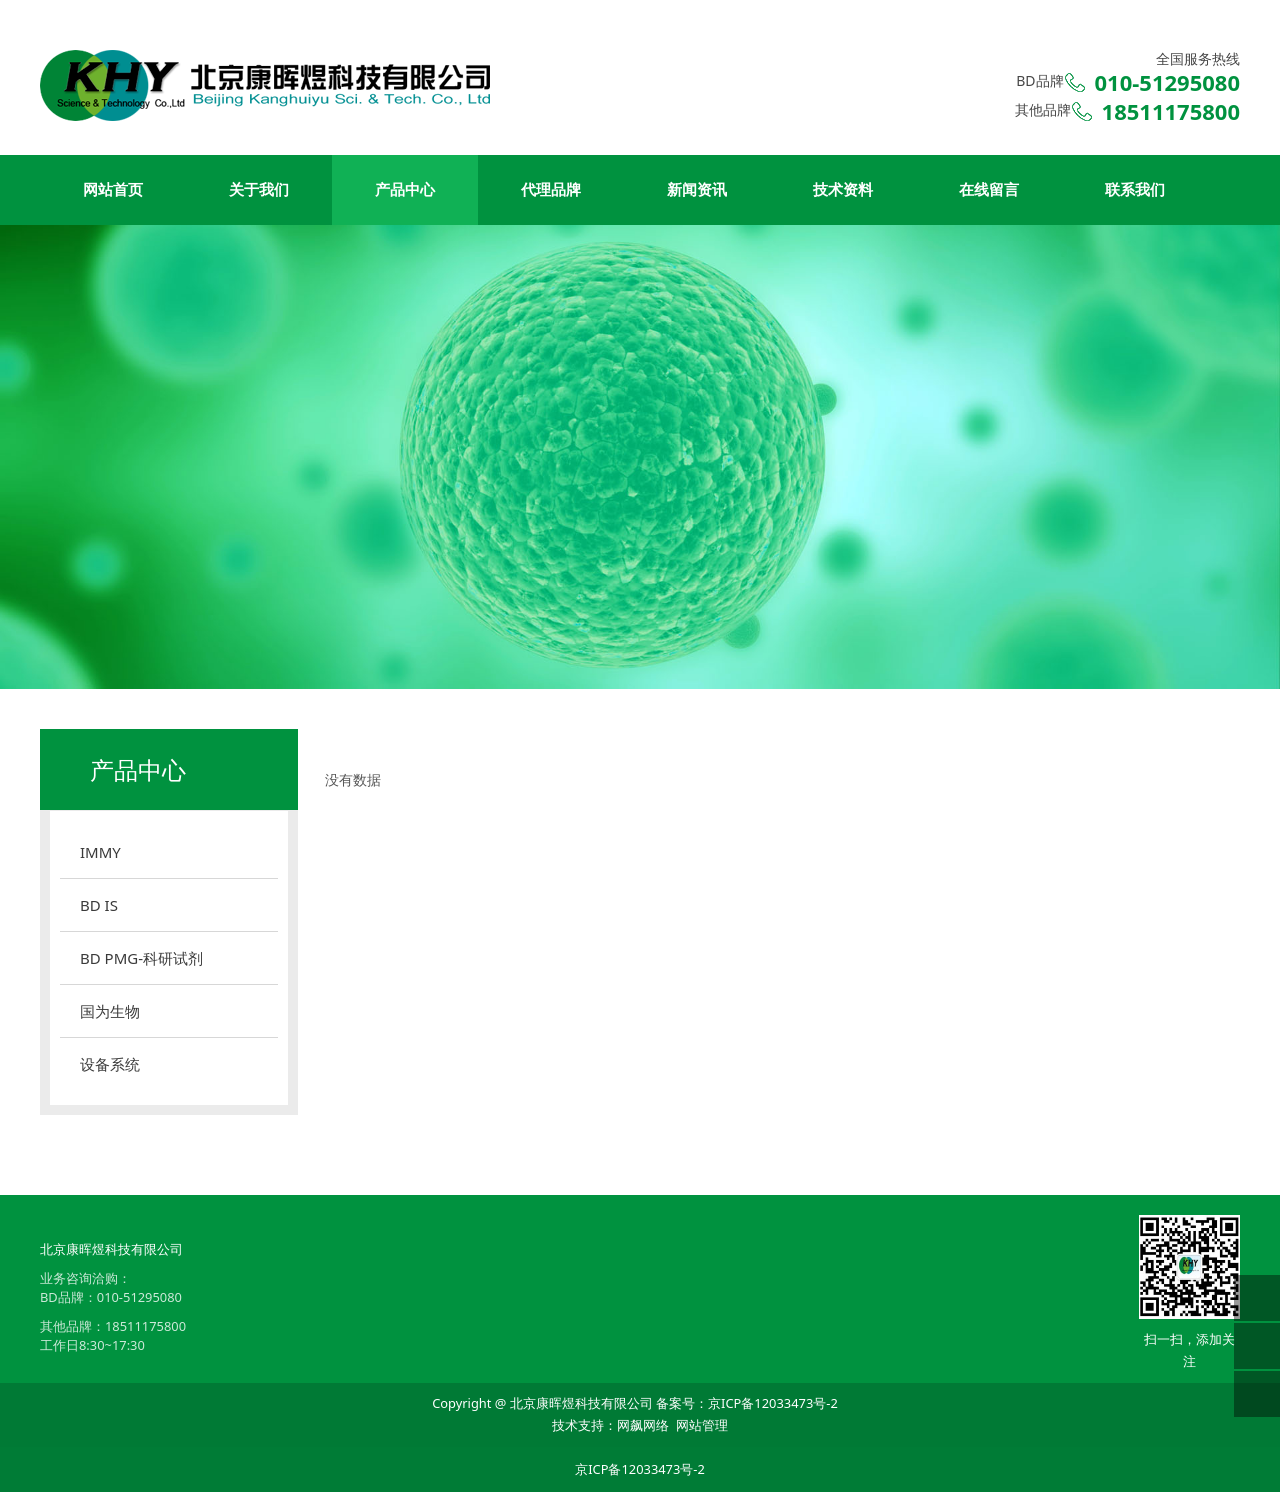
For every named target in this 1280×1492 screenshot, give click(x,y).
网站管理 (702, 1425)
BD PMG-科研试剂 (141, 958)
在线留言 (989, 190)
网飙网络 (643, 1425)
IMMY (100, 852)
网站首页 (113, 190)
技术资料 (843, 190)
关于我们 (259, 190)
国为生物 (110, 1011)
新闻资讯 (697, 190)
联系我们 (1135, 190)
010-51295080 (139, 1297)
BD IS (99, 905)
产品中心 (405, 190)
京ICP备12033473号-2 (773, 1403)
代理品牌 (551, 190)
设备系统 (110, 1064)
